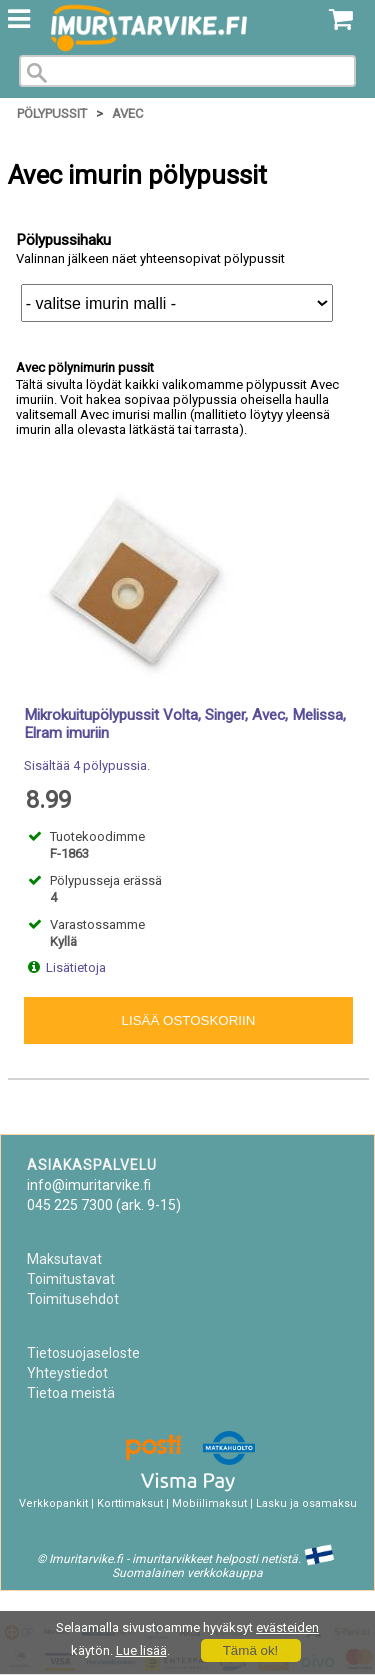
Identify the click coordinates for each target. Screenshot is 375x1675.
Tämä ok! (251, 1650)
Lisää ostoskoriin (189, 1020)
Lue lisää (141, 1650)
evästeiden (287, 1627)
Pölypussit (52, 113)
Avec (127, 113)
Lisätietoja (76, 967)
